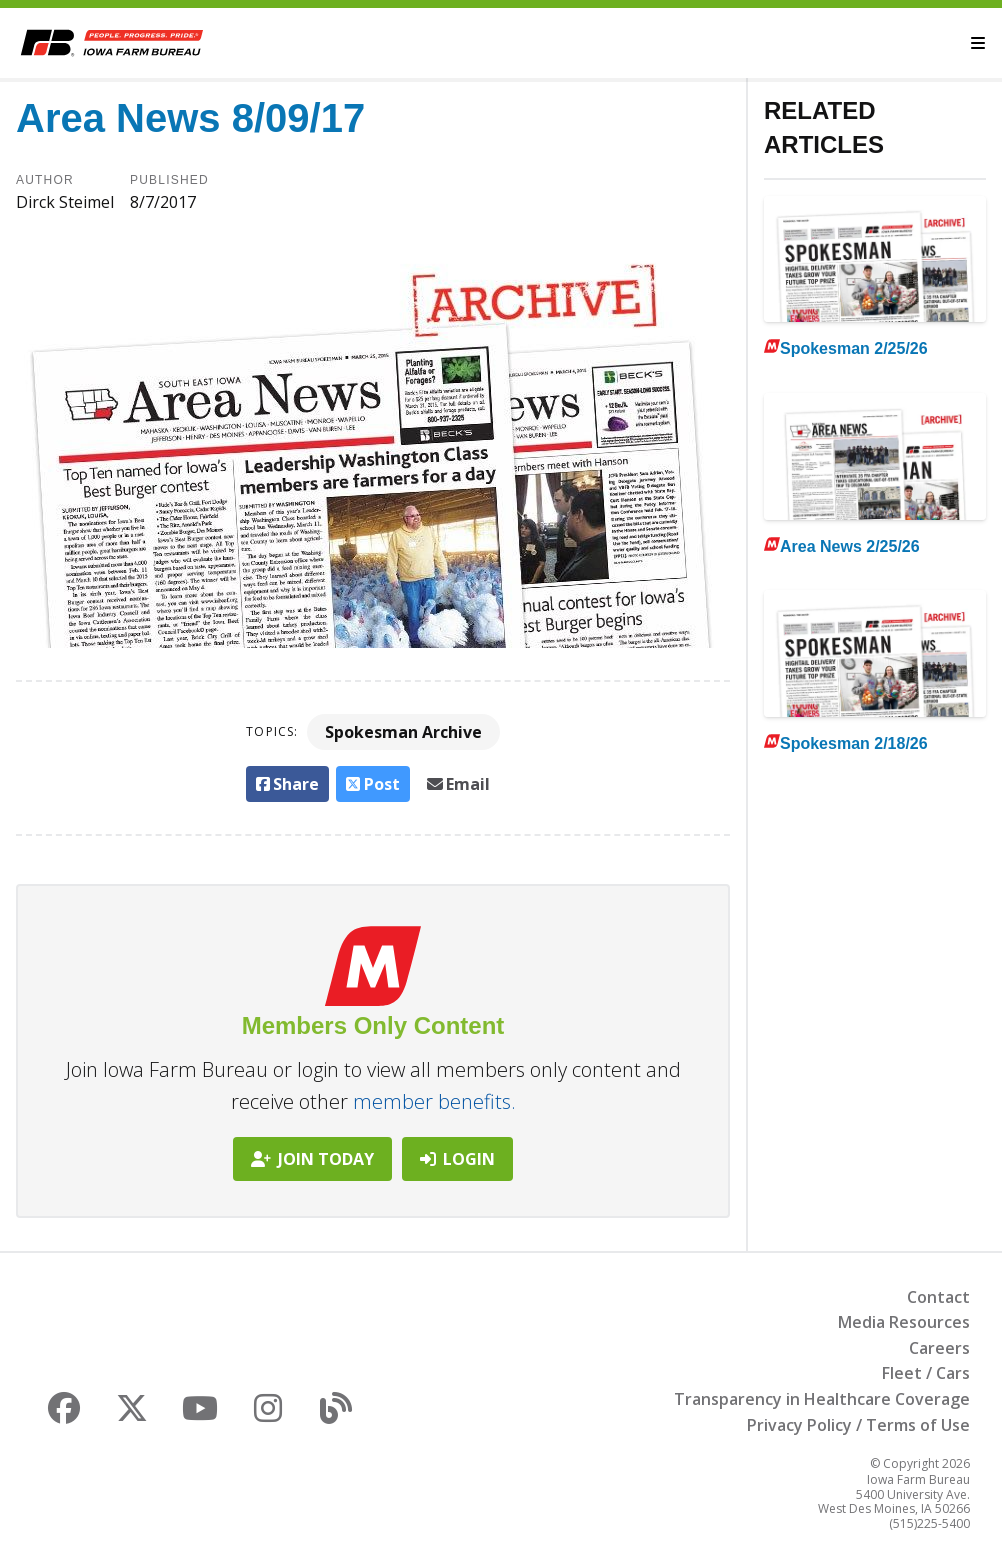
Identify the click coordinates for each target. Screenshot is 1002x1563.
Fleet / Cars (926, 1373)
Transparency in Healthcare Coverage (822, 1399)
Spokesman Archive (403, 732)
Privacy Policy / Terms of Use (858, 1425)
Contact (938, 1297)
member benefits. (434, 1101)
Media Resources (904, 1322)
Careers (939, 1348)
